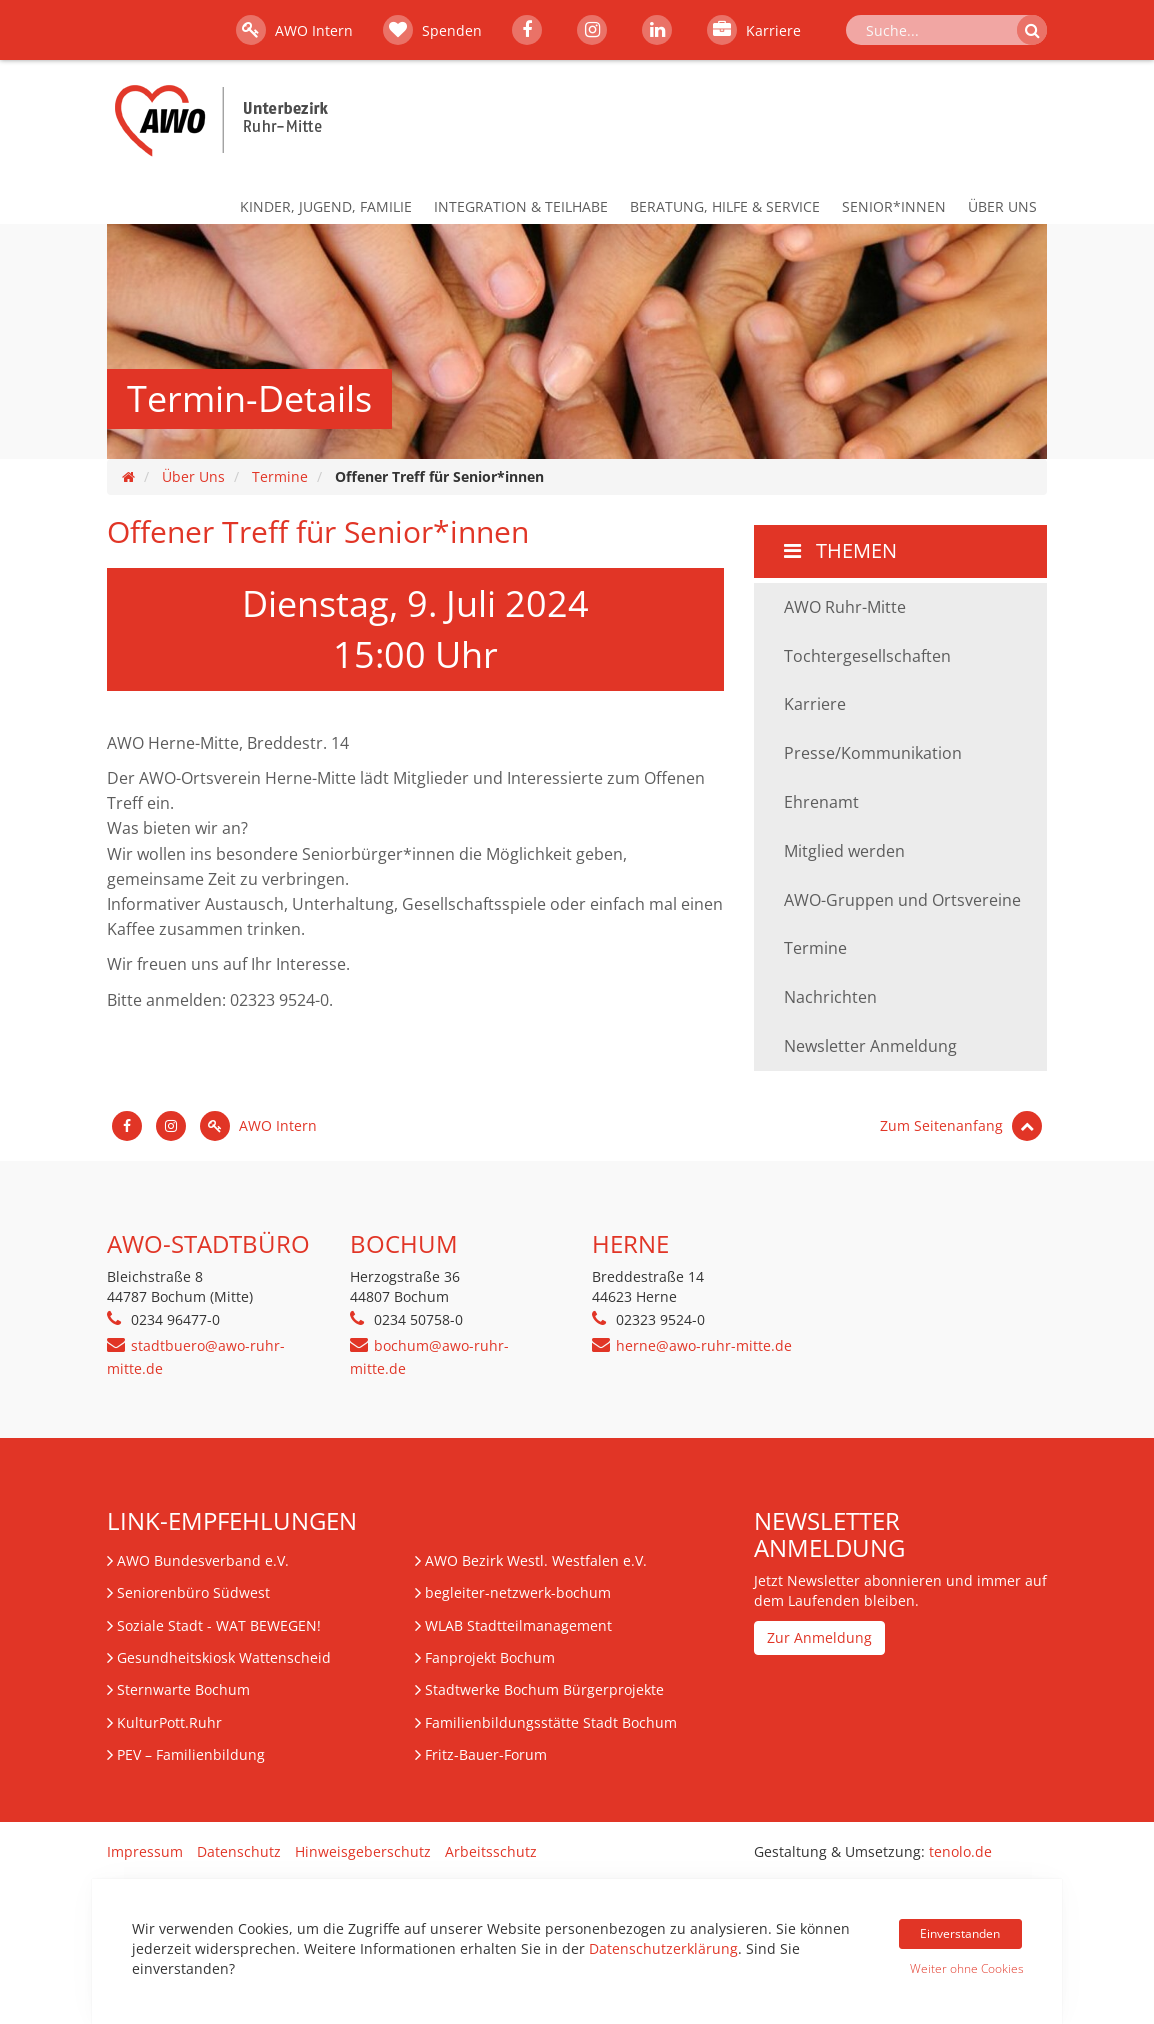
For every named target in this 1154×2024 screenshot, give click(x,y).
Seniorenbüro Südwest (193, 1592)
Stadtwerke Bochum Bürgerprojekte (544, 1689)
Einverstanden (960, 1933)
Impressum (145, 1851)
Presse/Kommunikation (873, 753)
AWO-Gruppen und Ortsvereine (902, 900)
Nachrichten (830, 997)
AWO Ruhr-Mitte (845, 607)
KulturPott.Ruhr (169, 1722)
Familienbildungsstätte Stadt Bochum (551, 1722)
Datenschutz (239, 1851)
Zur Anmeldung (819, 1637)
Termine (280, 476)
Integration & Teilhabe (521, 206)
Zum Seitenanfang (961, 1125)
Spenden (432, 30)
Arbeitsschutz (491, 1851)
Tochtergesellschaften (867, 656)
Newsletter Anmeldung (870, 1046)
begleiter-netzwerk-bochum (518, 1592)
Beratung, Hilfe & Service (725, 206)
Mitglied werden (844, 851)
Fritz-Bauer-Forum (486, 1754)
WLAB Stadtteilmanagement (518, 1625)
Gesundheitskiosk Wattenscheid (224, 1657)
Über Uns (1002, 206)
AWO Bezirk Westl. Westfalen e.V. (536, 1560)
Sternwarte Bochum (183, 1689)
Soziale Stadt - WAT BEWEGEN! (219, 1625)
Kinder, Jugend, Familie (326, 206)
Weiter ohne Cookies (966, 1968)
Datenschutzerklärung (663, 1948)
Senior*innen (894, 206)
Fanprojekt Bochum (490, 1657)
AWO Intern (294, 30)
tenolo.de (960, 1851)
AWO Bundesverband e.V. (203, 1560)
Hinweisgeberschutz (363, 1851)
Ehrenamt (821, 802)
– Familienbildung (191, 1754)
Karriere (754, 30)
